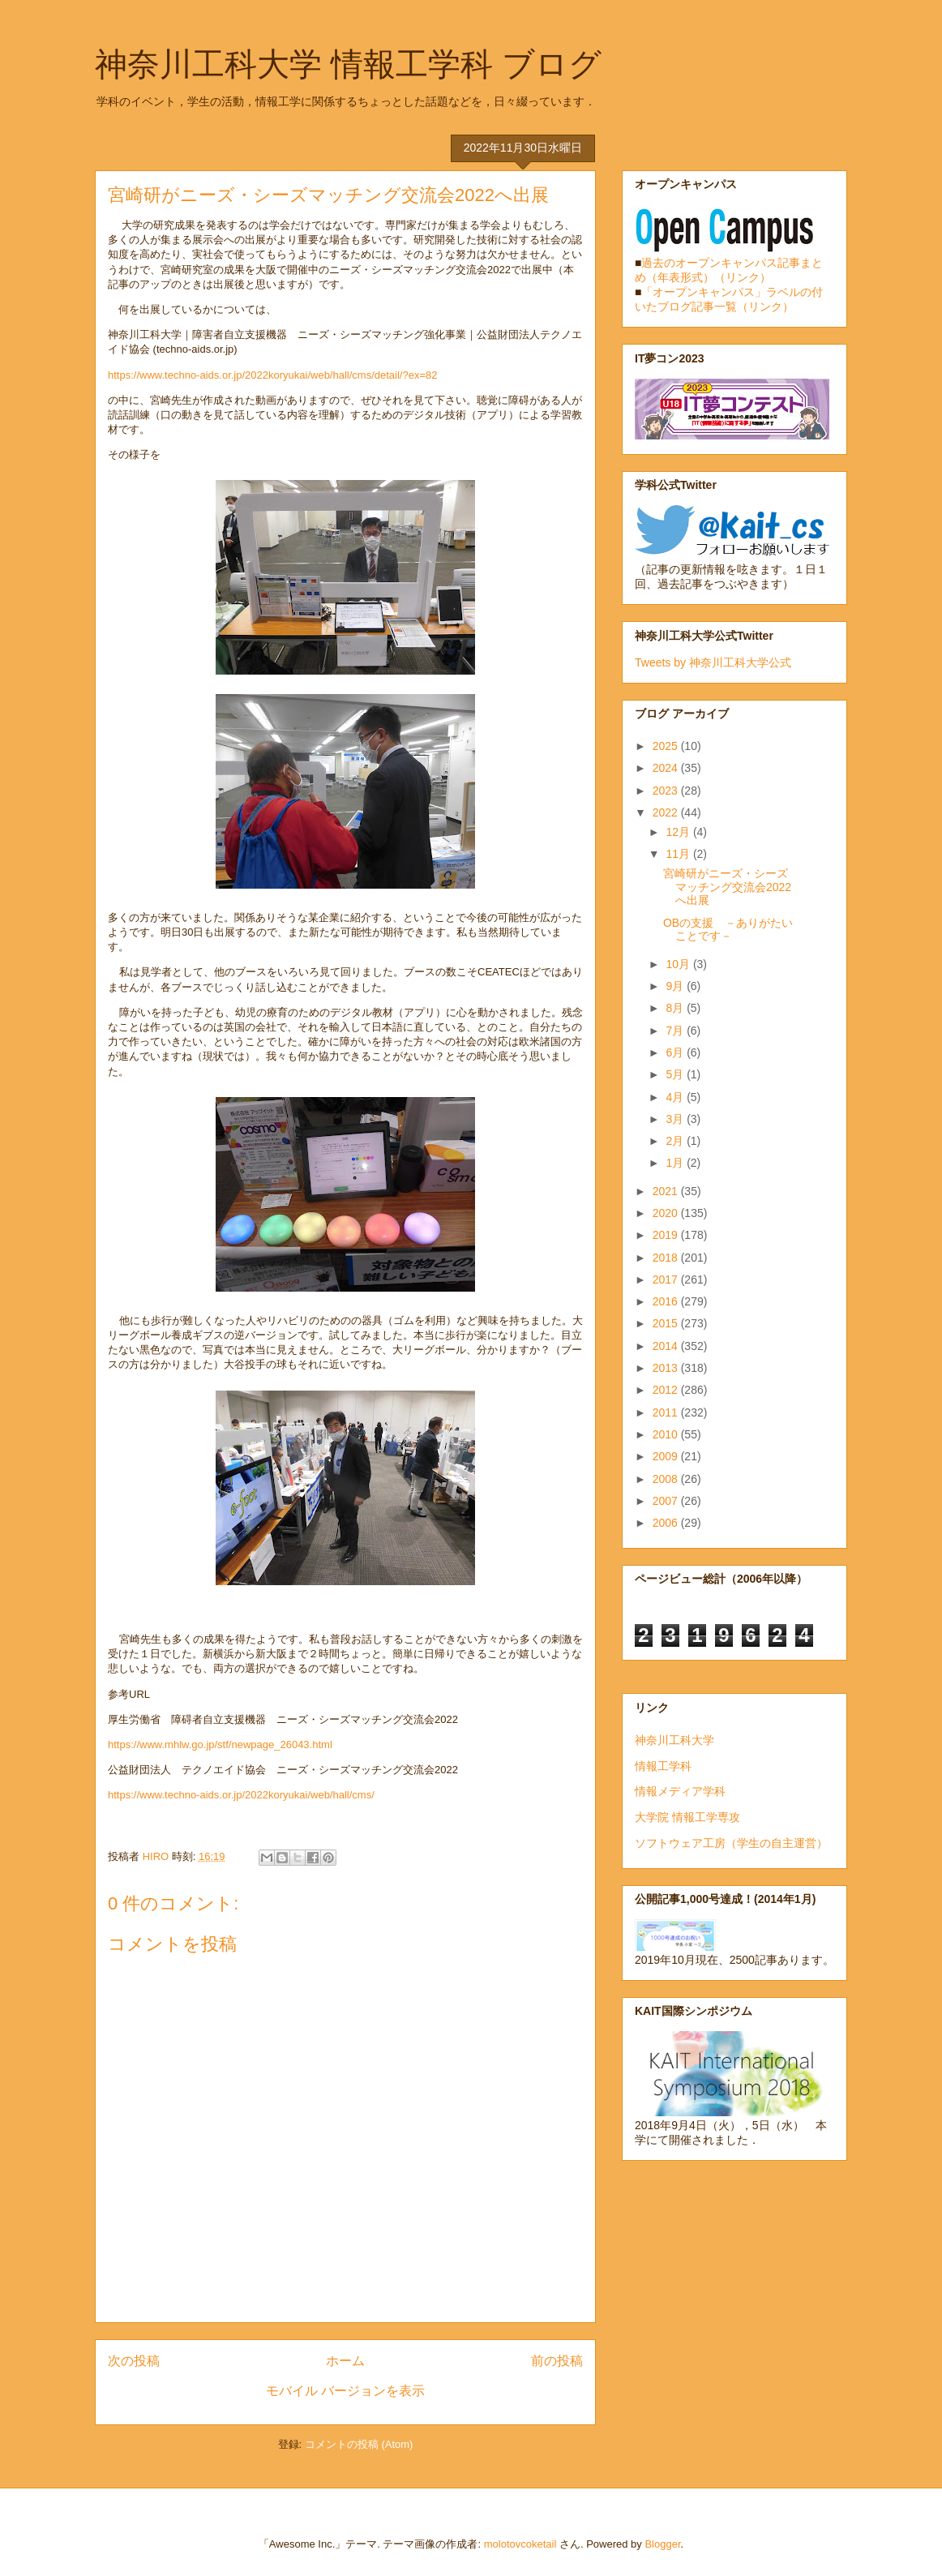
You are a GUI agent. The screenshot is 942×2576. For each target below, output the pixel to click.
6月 (676, 1052)
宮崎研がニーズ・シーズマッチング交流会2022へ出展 (727, 887)
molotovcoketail (520, 2544)
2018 (667, 1257)
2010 (667, 1434)
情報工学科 (663, 1765)
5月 (676, 1074)
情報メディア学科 (680, 1791)
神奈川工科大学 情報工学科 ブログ (348, 64)
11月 (679, 853)
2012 (667, 1389)
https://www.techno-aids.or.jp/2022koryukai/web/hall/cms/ (241, 1795)
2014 (667, 1345)
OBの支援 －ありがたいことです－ (728, 929)
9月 (676, 985)
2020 (667, 1213)
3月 (676, 1118)
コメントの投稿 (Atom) (359, 2444)
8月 (676, 1007)
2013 (667, 1367)
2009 (667, 1456)
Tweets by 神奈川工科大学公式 (713, 662)
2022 (667, 812)
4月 (676, 1097)
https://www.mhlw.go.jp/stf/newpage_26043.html (220, 1744)
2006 (667, 1522)
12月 (679, 831)
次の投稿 (134, 2361)
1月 (676, 1162)
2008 (667, 1478)
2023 (667, 790)
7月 (676, 1030)
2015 (667, 1323)
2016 (667, 1301)
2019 (667, 1234)
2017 (667, 1279)
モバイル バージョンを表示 (345, 2391)
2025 (667, 745)
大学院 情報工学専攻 (687, 1817)
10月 (679, 964)
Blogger (662, 2544)
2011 (667, 1412)
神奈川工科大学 (674, 1740)
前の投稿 (557, 2361)
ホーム (345, 2361)
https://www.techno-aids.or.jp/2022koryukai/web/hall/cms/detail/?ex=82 (272, 375)
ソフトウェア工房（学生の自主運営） (731, 1843)
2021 (667, 1191)
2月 (676, 1140)
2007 (667, 1500)
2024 (667, 767)
